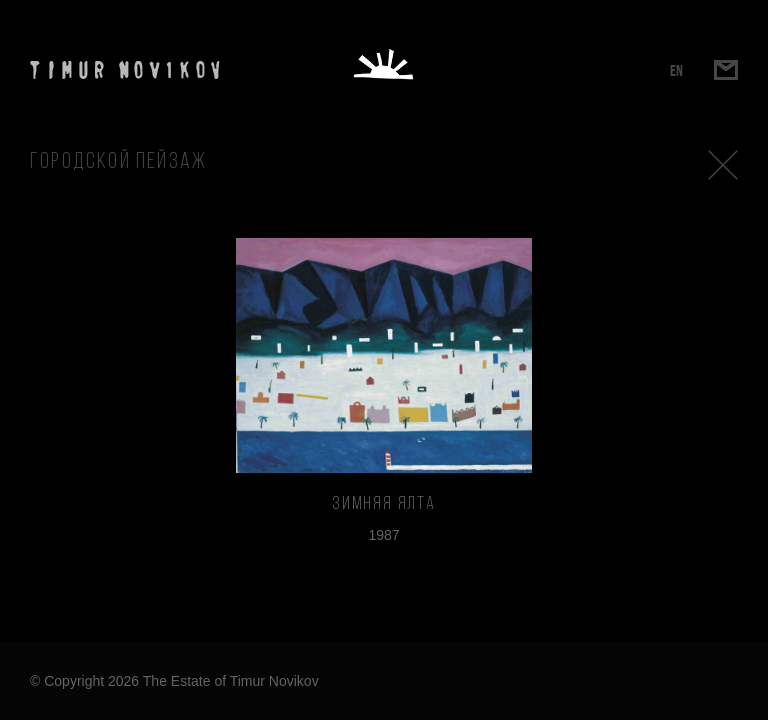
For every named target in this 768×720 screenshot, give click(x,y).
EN (676, 70)
